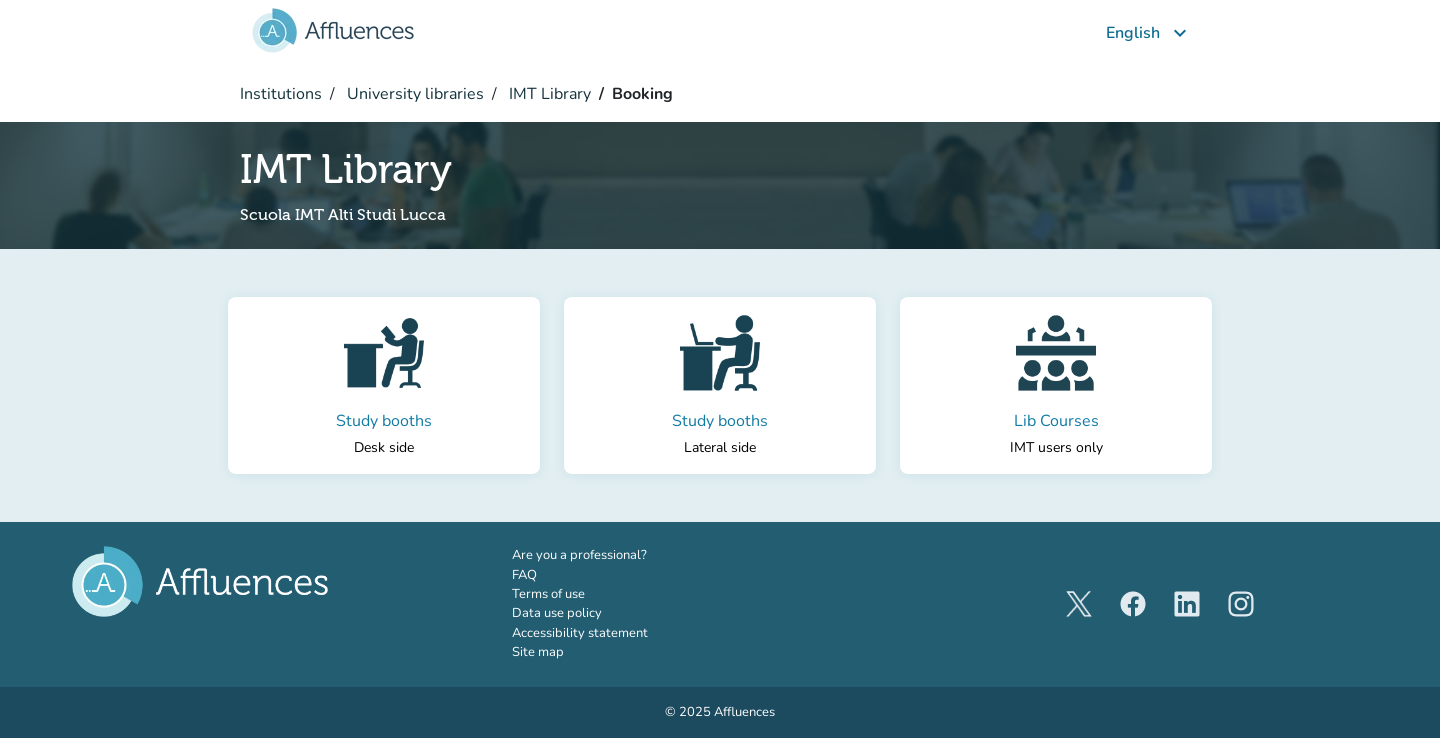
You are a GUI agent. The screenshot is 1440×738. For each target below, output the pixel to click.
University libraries (413, 94)
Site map (538, 652)
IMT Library (548, 94)
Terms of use (548, 594)
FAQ (524, 575)
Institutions (281, 94)
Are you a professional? (607, 555)
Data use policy (557, 613)
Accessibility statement (580, 633)
